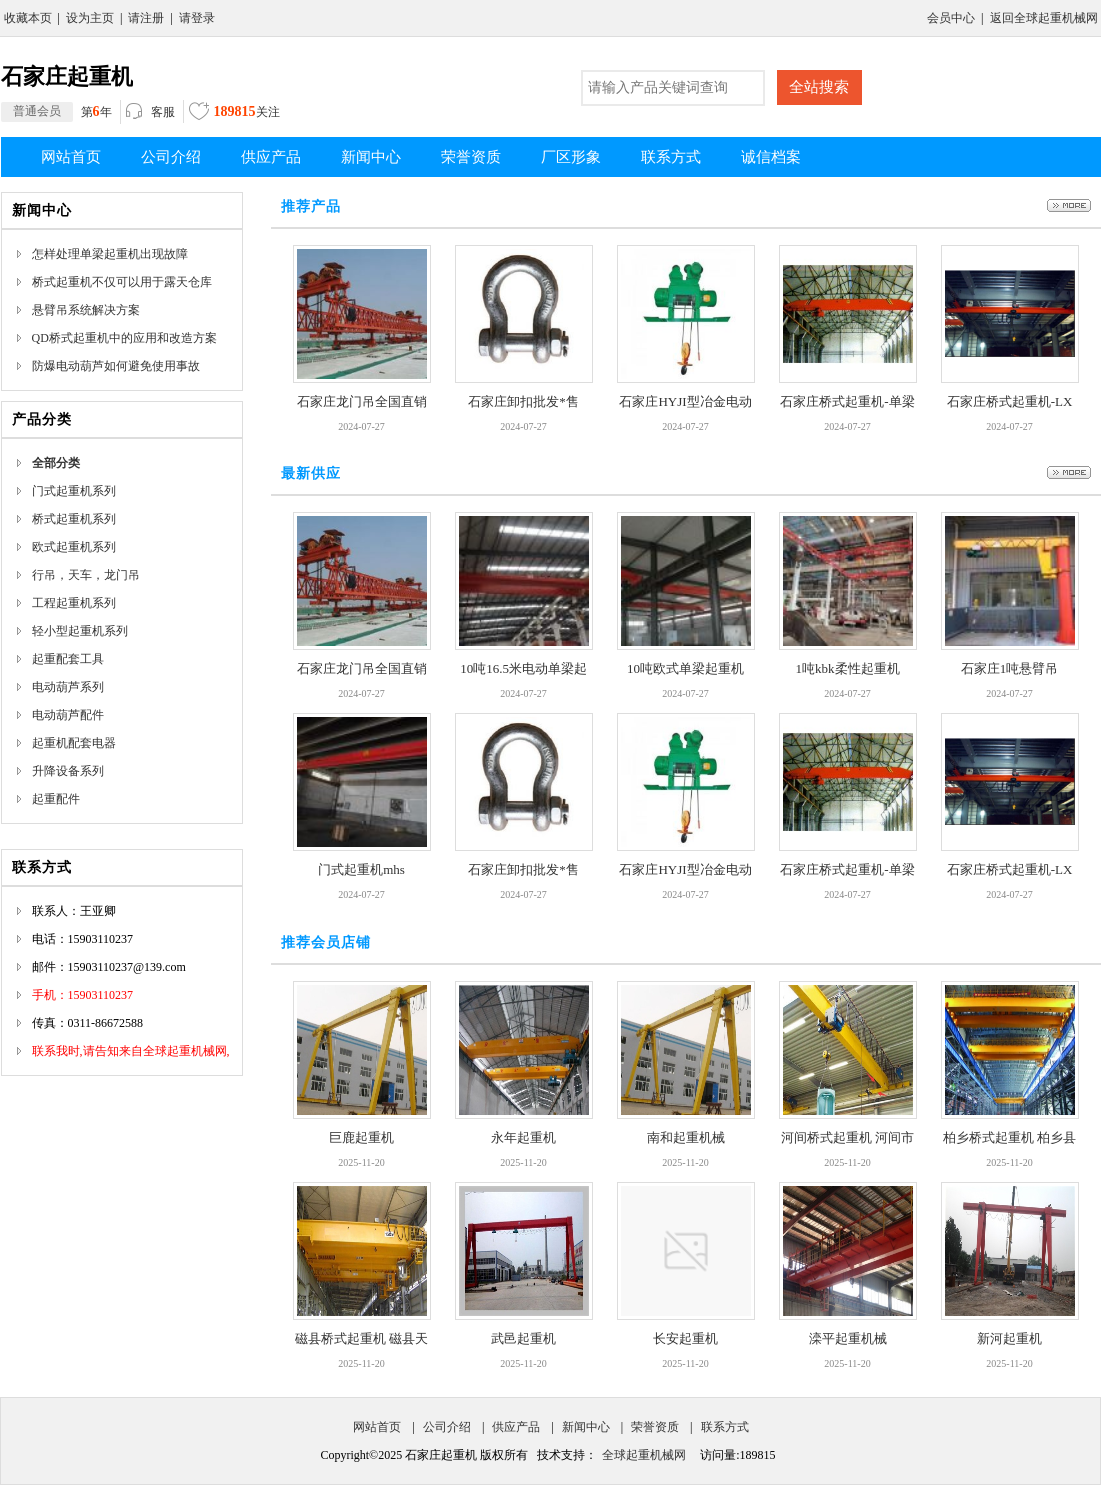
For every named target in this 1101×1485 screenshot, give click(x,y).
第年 (56, 112)
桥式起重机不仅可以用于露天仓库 (122, 282)
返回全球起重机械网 (1044, 18)
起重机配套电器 (74, 743)
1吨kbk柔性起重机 (848, 668)
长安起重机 (685, 1338)
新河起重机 (1009, 1338)
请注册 (146, 18)
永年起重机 (523, 1137)
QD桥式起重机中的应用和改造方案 (124, 338)
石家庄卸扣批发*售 (523, 401)
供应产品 (516, 1427)
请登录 (197, 18)
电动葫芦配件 (68, 715)
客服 (150, 113)
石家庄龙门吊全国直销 (362, 401)
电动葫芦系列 (68, 687)
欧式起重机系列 (74, 547)
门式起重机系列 (74, 491)
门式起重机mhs (361, 869)
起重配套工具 (68, 659)
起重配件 (56, 799)
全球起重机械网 (644, 1455)
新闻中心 (586, 1427)
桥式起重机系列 (74, 519)
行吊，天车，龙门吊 (86, 575)
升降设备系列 (68, 771)
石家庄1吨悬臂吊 (1010, 668)
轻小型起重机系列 (80, 631)
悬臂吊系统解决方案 (86, 310)
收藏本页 (28, 18)
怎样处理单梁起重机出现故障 (110, 254)
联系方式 (725, 1427)
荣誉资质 (655, 1427)
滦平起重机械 (848, 1338)
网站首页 (377, 1427)
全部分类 (56, 463)
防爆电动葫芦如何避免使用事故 (116, 366)
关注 (234, 113)
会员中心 (951, 18)
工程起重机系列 (74, 603)
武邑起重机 (523, 1338)
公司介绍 (447, 1427)
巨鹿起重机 (361, 1137)
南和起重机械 (686, 1137)
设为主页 (90, 18)
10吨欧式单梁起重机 (685, 668)
